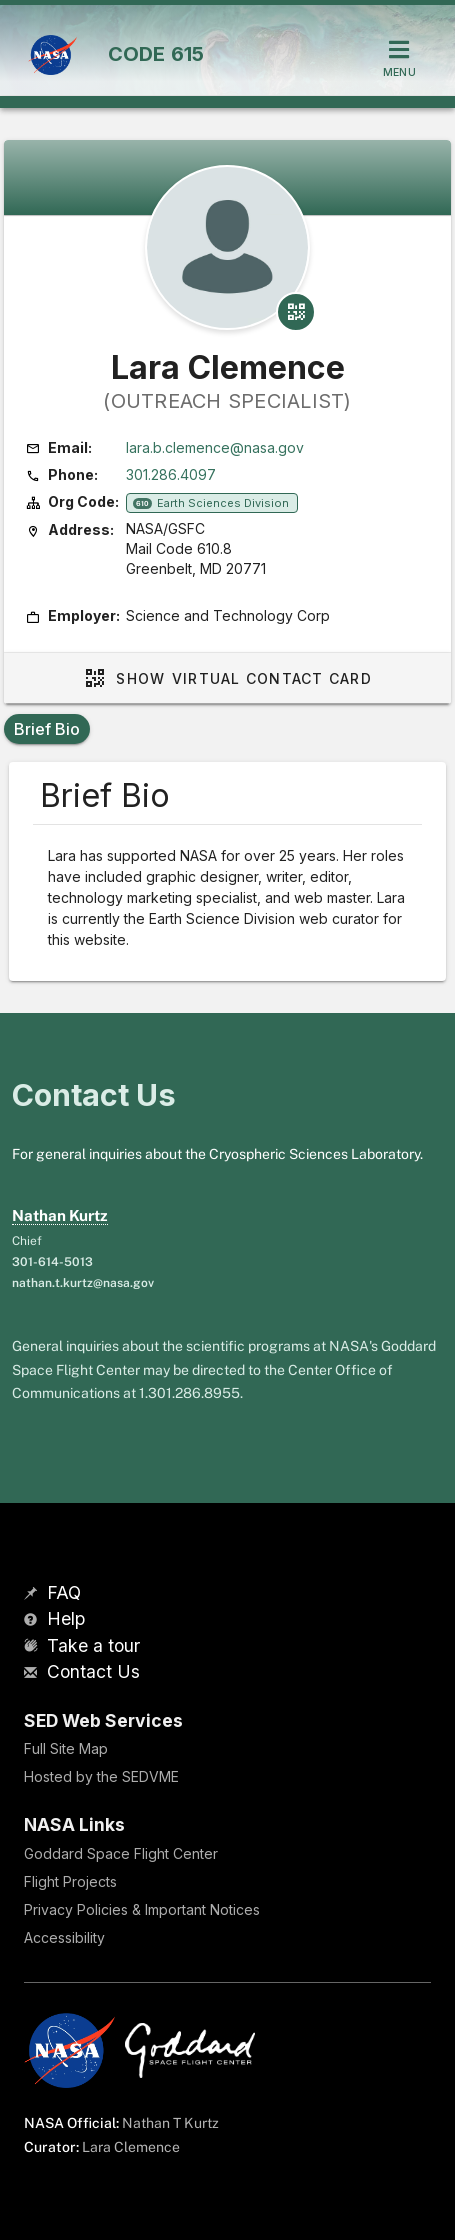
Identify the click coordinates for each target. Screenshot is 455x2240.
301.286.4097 (171, 474)
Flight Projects (70, 1881)
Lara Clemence (131, 2147)
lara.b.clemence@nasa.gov (215, 447)
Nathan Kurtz (60, 1215)
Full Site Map (66, 1748)
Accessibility (64, 1937)
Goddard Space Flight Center (121, 1853)
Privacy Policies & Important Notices (142, 1909)
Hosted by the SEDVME (101, 1776)
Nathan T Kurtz (170, 2123)
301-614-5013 (52, 1262)
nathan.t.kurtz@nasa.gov (83, 1283)
